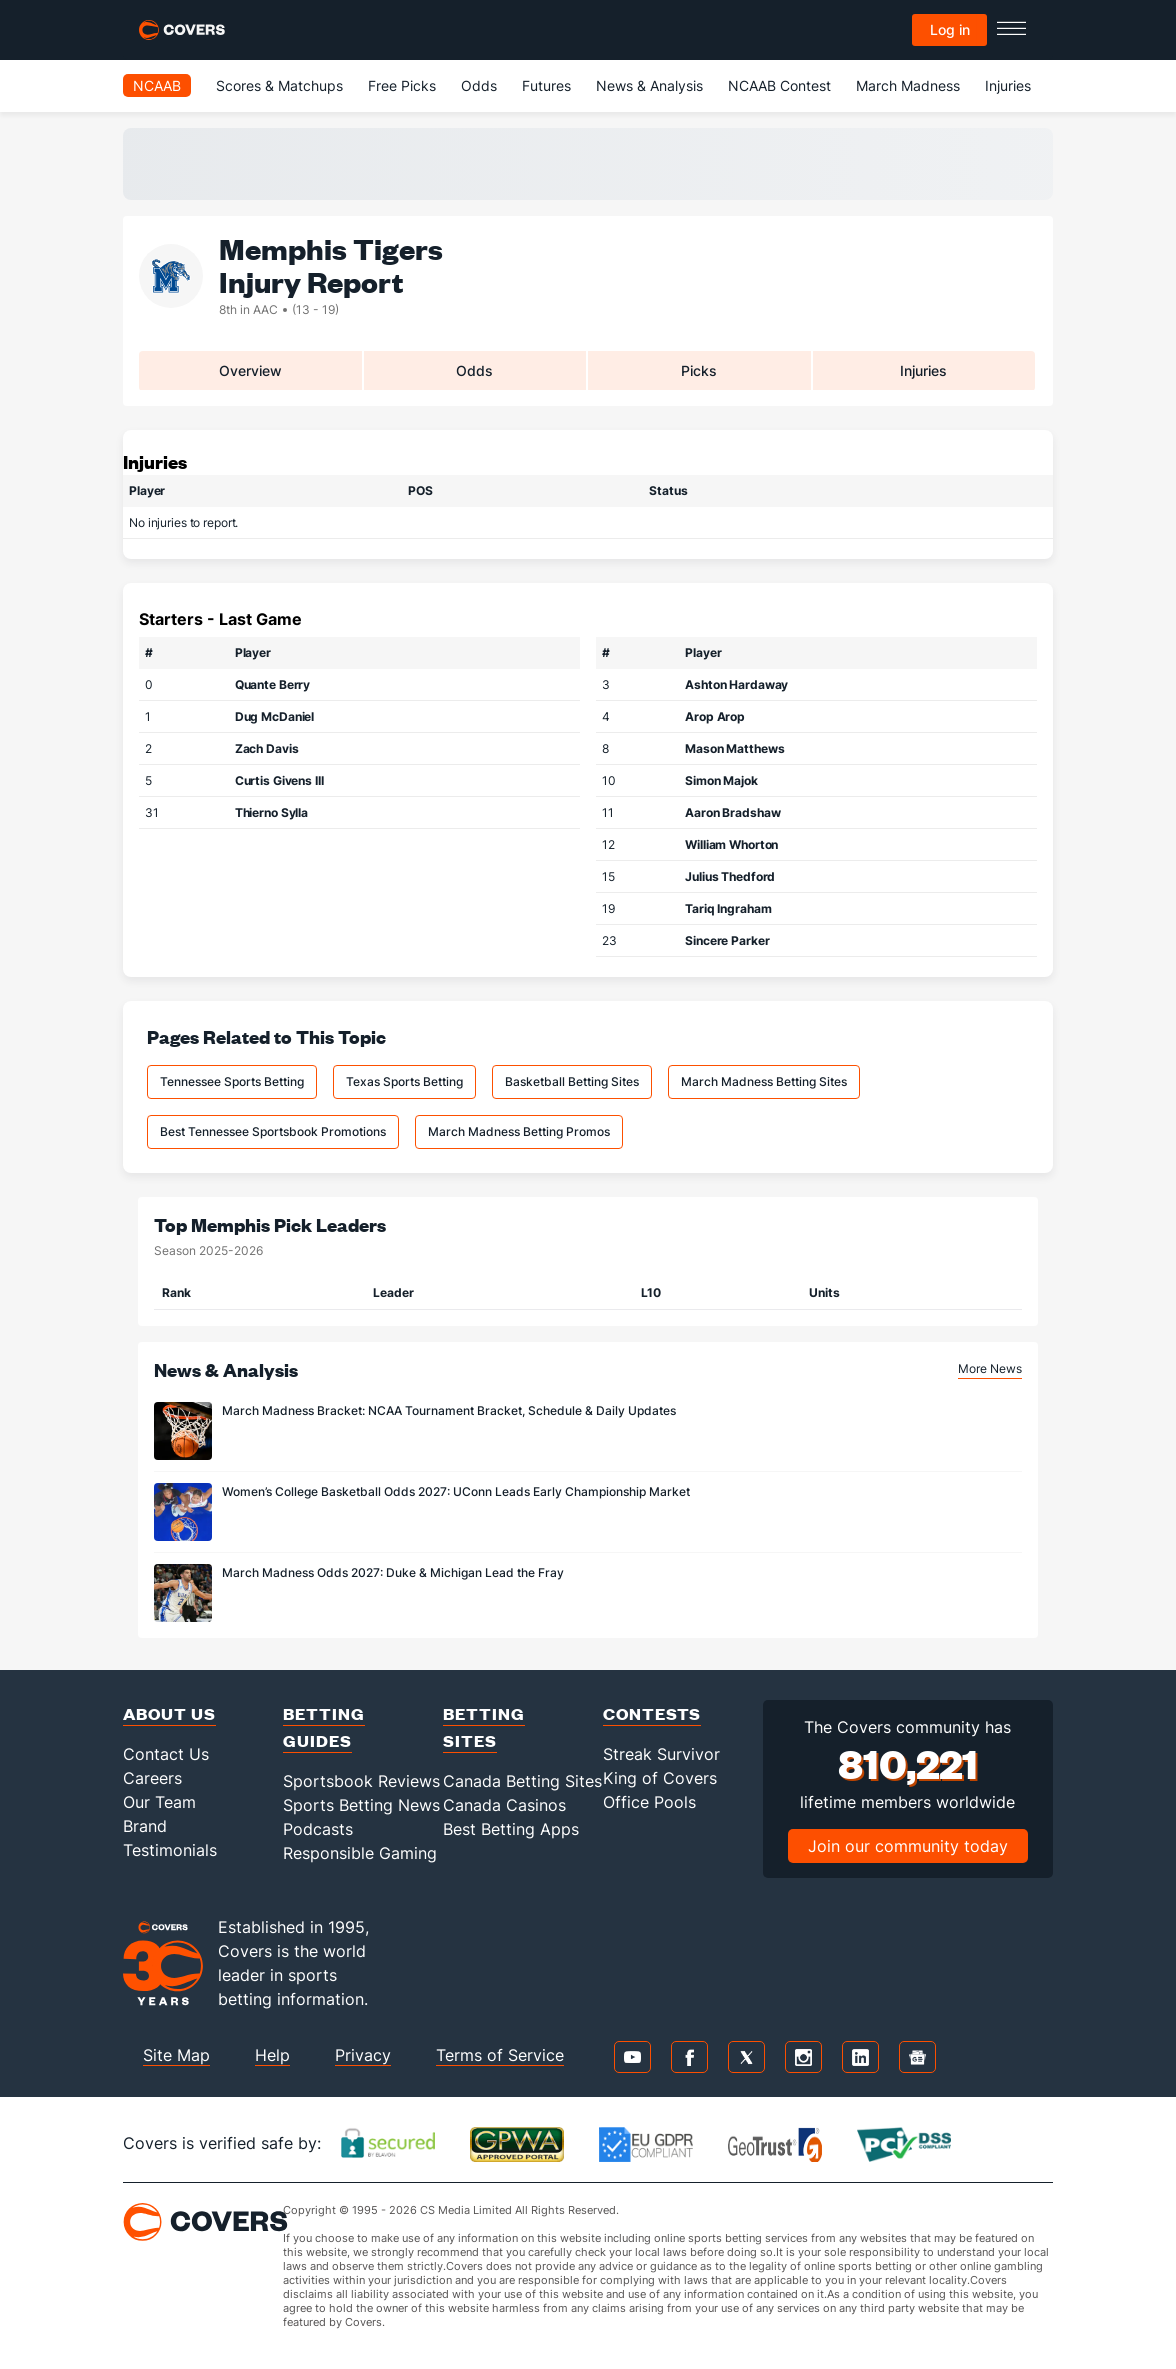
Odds (479, 85)
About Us (169, 1713)
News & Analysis (649, 85)
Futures (546, 85)
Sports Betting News (361, 1805)
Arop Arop (715, 716)
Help (272, 2055)
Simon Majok (721, 780)
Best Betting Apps (511, 1829)
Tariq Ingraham (728, 908)
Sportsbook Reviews (361, 1781)
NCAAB (157, 85)
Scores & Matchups (279, 85)
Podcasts (318, 1829)
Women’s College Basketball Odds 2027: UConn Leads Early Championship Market (456, 1491)
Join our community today (908, 1846)
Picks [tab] (699, 370)
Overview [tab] (250, 370)
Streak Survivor (661, 1754)
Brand (145, 1826)
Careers (152, 1778)
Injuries (1008, 85)
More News (990, 1368)
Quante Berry (273, 684)
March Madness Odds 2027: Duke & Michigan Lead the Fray (393, 1572)
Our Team (159, 1802)
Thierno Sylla (271, 812)
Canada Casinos (504, 1805)
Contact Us (166, 1754)
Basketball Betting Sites (572, 1081)
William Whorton (731, 844)
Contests (652, 1713)
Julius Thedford (730, 876)
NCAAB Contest (779, 85)
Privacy (363, 2055)
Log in (950, 29)
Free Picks (402, 85)
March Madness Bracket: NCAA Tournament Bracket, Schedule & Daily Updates (449, 1410)
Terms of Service (500, 2055)
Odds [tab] (474, 370)
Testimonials (170, 1850)
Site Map (176, 2055)
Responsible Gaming (360, 1853)
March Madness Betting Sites (764, 1081)
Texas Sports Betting (404, 1081)
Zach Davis (267, 748)
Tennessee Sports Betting (232, 1081)
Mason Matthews (734, 748)
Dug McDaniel (275, 716)
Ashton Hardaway (736, 684)
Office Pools (649, 1802)
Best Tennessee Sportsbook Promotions (273, 1131)
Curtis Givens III (279, 780)
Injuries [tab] (923, 370)
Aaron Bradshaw (732, 812)
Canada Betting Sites (522, 1781)
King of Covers (660, 1778)
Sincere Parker (727, 940)
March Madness (908, 85)
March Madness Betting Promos (519, 1131)
